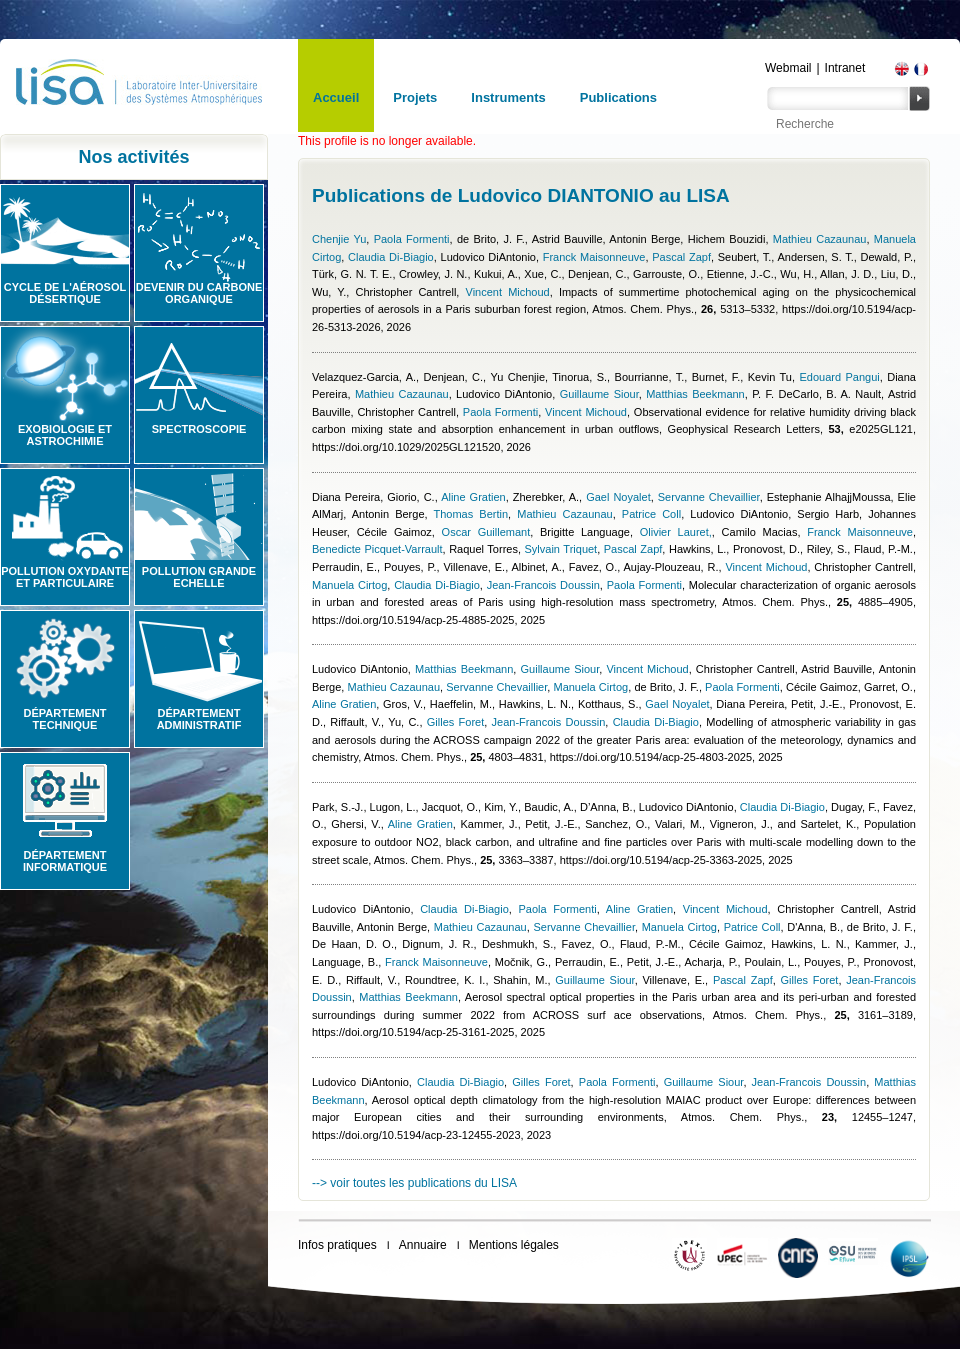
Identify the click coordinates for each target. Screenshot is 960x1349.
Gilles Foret (455, 722)
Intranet (845, 68)
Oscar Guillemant (486, 532)
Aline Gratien (473, 497)
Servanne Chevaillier (709, 497)
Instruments (508, 97)
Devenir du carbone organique (199, 293)
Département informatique (65, 861)
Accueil (336, 97)
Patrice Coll (651, 514)
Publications (618, 97)
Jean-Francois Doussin (543, 585)
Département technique (65, 719)
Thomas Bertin (470, 514)
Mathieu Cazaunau (820, 239)
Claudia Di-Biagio (391, 257)
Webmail (788, 68)
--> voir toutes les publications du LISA (414, 1183)
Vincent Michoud (508, 292)
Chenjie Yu (339, 239)
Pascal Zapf (681, 257)
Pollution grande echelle (199, 577)
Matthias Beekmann (695, 394)
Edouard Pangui (839, 377)
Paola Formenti (412, 239)
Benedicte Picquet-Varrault (377, 549)
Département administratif (199, 719)
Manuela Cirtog (349, 585)
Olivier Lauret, (676, 532)
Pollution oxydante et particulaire (65, 577)
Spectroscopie (199, 429)
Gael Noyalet (618, 497)
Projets (415, 97)
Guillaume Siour (599, 394)
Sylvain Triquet (561, 549)
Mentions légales (514, 1245)
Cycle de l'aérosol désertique (65, 293)
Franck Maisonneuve (594, 257)
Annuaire (423, 1245)
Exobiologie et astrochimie (65, 435)
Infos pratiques (337, 1245)
